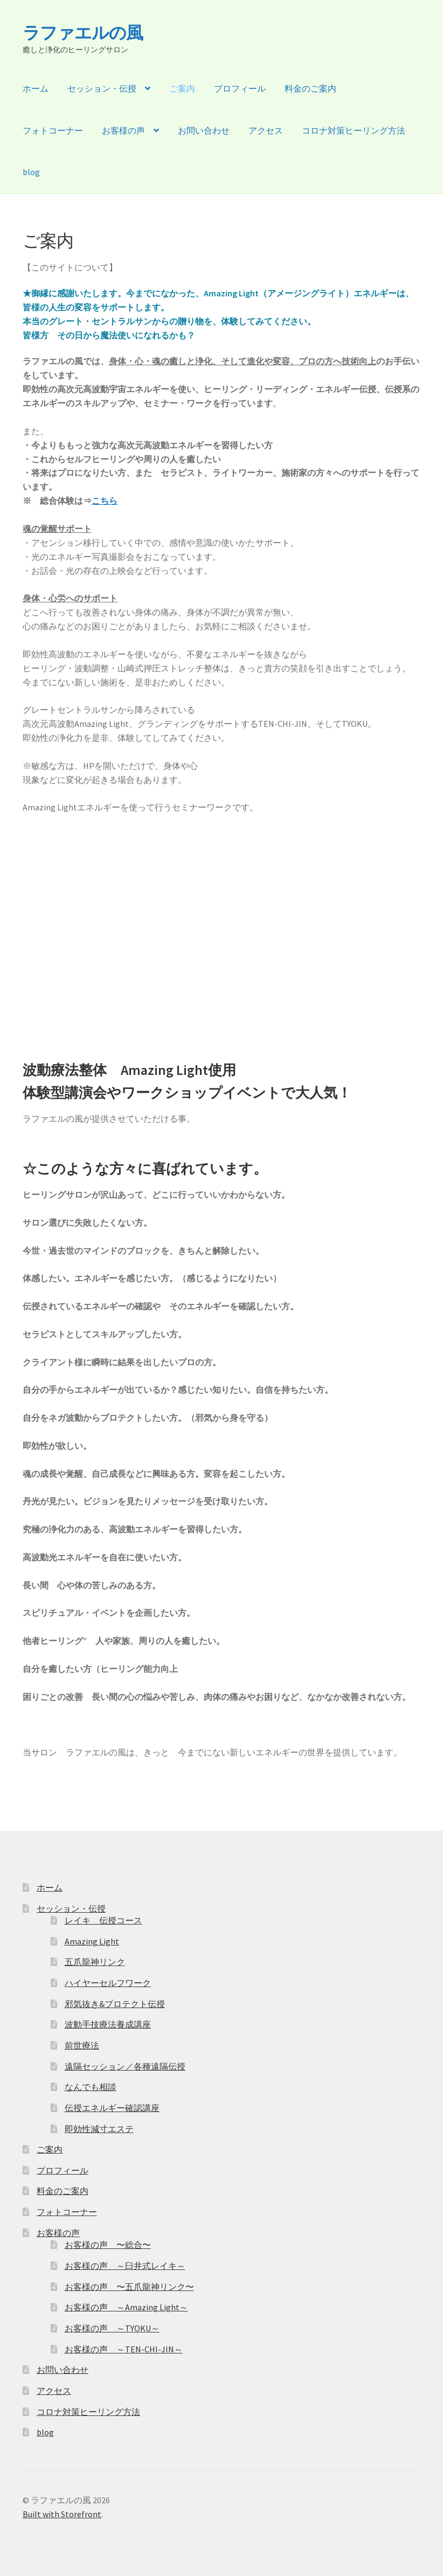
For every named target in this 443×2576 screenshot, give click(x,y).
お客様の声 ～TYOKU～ (112, 2328)
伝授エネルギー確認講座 (112, 2107)
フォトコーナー (53, 130)
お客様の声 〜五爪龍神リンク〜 (129, 2286)
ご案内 (182, 88)
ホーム (36, 88)
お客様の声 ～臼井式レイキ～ (125, 2265)
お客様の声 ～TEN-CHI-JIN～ (124, 2349)
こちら (104, 500)
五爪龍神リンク (95, 1961)
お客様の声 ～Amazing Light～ (126, 2307)
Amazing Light (92, 1941)
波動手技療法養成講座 (108, 2024)
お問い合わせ (204, 130)
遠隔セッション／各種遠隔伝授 (125, 2066)
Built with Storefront (62, 2514)
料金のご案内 (310, 88)
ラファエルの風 (83, 33)
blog (31, 171)
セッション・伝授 (101, 88)
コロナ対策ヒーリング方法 (353, 130)
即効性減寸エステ (99, 2128)
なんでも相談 (90, 2086)
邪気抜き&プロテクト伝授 (115, 2003)
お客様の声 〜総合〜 (108, 2244)
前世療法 (82, 2045)
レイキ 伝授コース (103, 1920)
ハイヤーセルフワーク (108, 1982)
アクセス (265, 130)
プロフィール (240, 88)
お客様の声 (123, 130)
